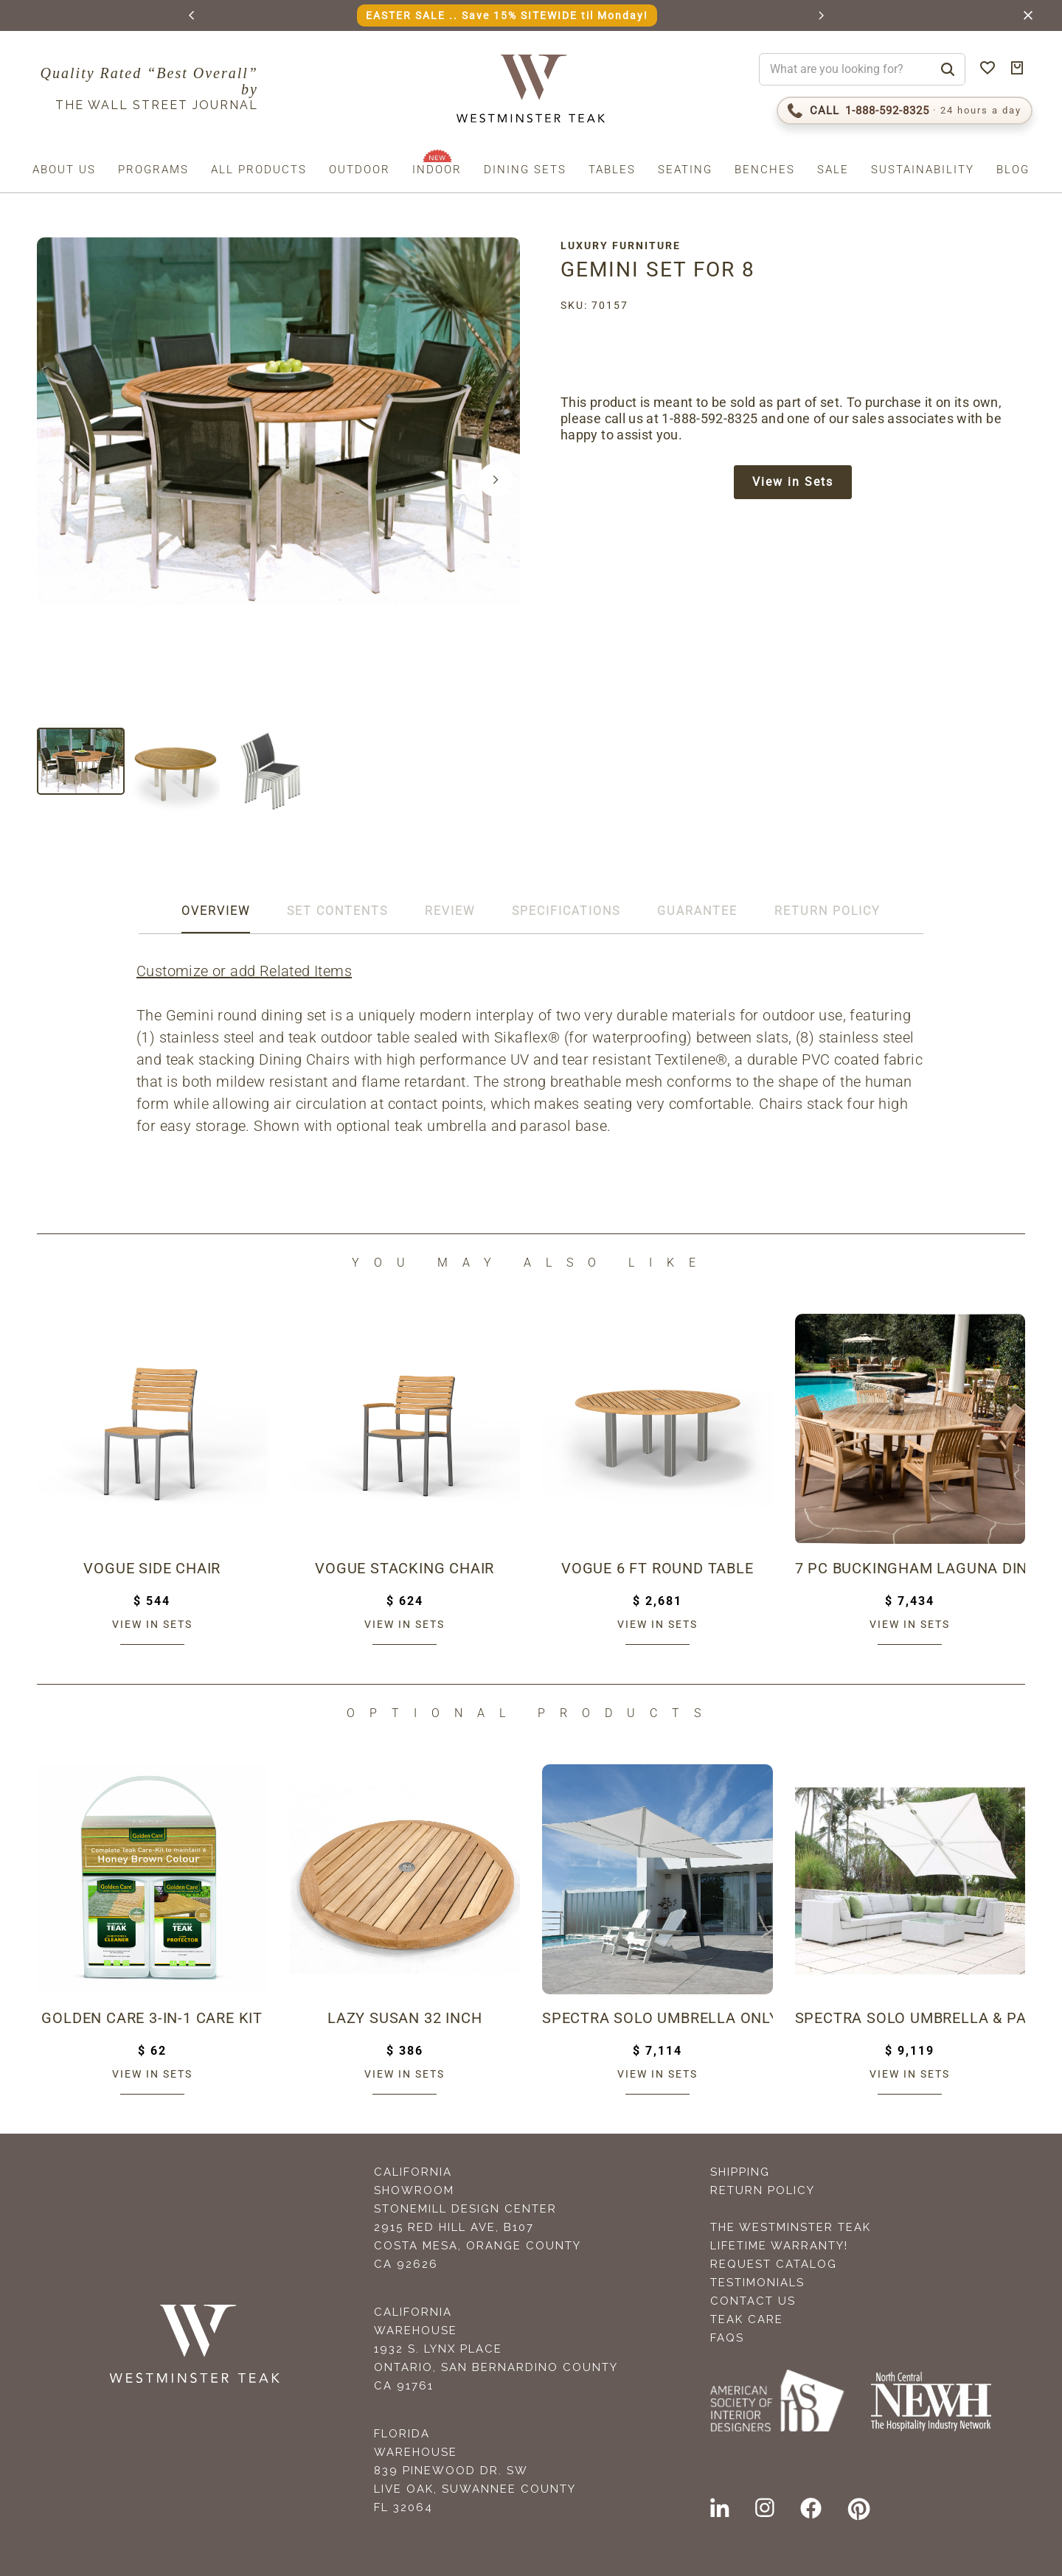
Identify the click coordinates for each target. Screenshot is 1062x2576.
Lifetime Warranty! (779, 2245)
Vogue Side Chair (152, 1568)
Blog (1013, 169)
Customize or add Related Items (244, 971)
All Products (259, 169)
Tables (612, 169)
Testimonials (757, 2282)
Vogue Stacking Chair (404, 1568)
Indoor (437, 169)
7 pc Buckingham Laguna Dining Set (910, 1568)
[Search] (947, 69)
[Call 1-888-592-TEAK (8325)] (904, 111)
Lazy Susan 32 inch (404, 2018)
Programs (153, 169)
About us (64, 169)
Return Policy (762, 2190)
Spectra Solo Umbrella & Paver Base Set (910, 2018)
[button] (192, 15)
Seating (685, 169)
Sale (833, 169)
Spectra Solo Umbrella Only (657, 2018)
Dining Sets (525, 169)
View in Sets (792, 482)
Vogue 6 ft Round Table (657, 1568)
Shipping (740, 2172)
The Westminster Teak (790, 2227)
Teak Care (746, 2319)
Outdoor (359, 169)
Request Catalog (773, 2264)
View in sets (152, 1624)
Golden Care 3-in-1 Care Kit (152, 2018)
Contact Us (753, 2301)
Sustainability (922, 169)
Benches (765, 169)
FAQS (727, 2337)
